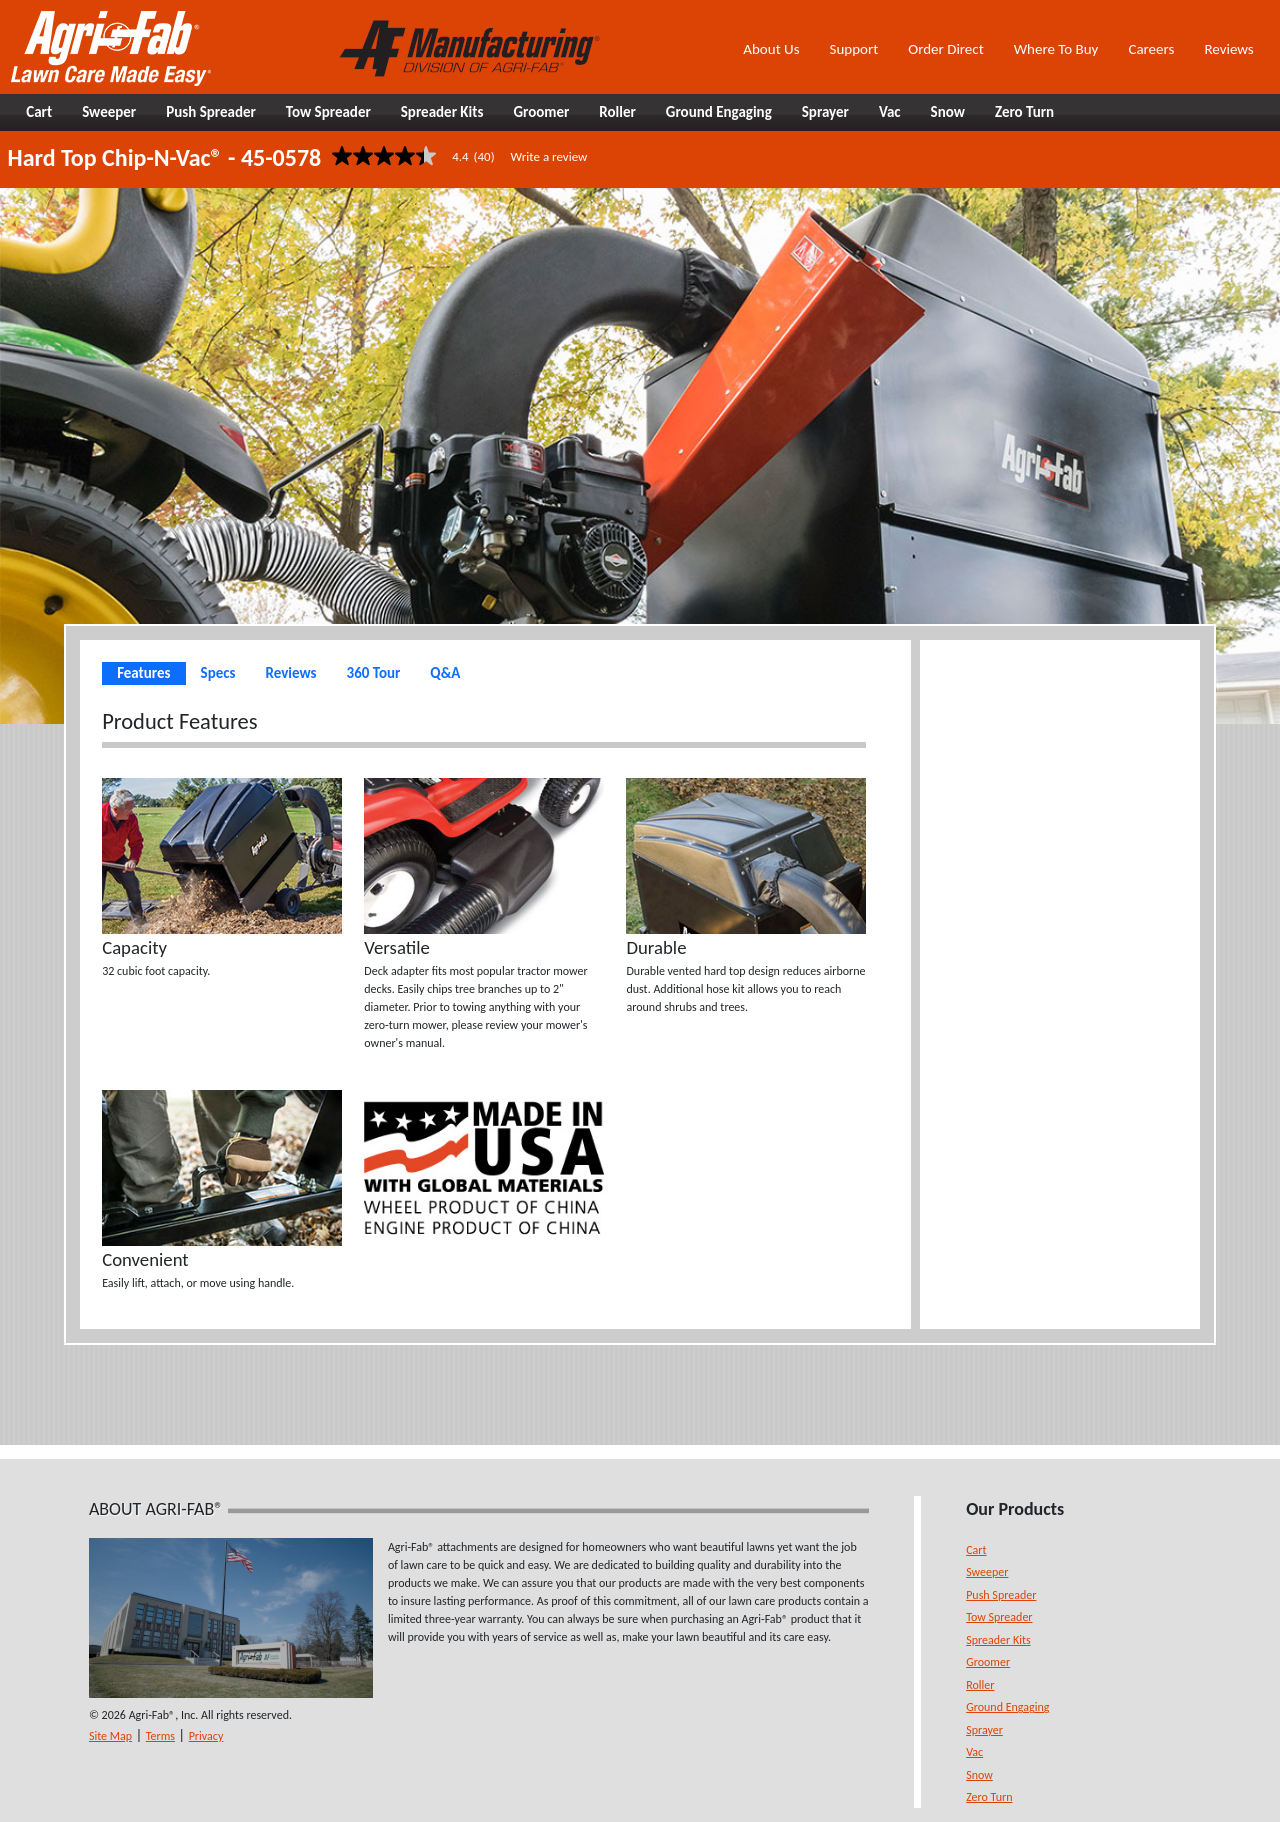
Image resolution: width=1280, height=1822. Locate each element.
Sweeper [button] (109, 112)
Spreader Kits (998, 1640)
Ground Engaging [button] (719, 112)
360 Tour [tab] (374, 673)
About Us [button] (771, 49)
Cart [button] (39, 112)
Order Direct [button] (945, 49)
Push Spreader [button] (211, 112)
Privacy (206, 1736)
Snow (979, 1775)
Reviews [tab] (291, 673)
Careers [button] (1151, 49)
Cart (976, 1550)
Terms (160, 1736)
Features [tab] (143, 673)
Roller (980, 1685)
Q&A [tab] (445, 673)
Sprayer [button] (825, 112)
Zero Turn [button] (1024, 112)
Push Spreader (1001, 1595)
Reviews (1228, 49)
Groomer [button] (541, 112)
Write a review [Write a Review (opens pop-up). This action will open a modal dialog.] (549, 156)
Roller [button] (617, 112)
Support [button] (854, 49)
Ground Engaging (1007, 1707)
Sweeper (987, 1572)
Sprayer (984, 1730)
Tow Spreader (999, 1617)
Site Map (110, 1736)
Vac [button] (890, 112)
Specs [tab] (218, 673)
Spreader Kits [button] (442, 112)
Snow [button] (948, 112)
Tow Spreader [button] (328, 112)
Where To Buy (1056, 49)
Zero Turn (989, 1797)
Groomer (988, 1662)
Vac (974, 1752)
